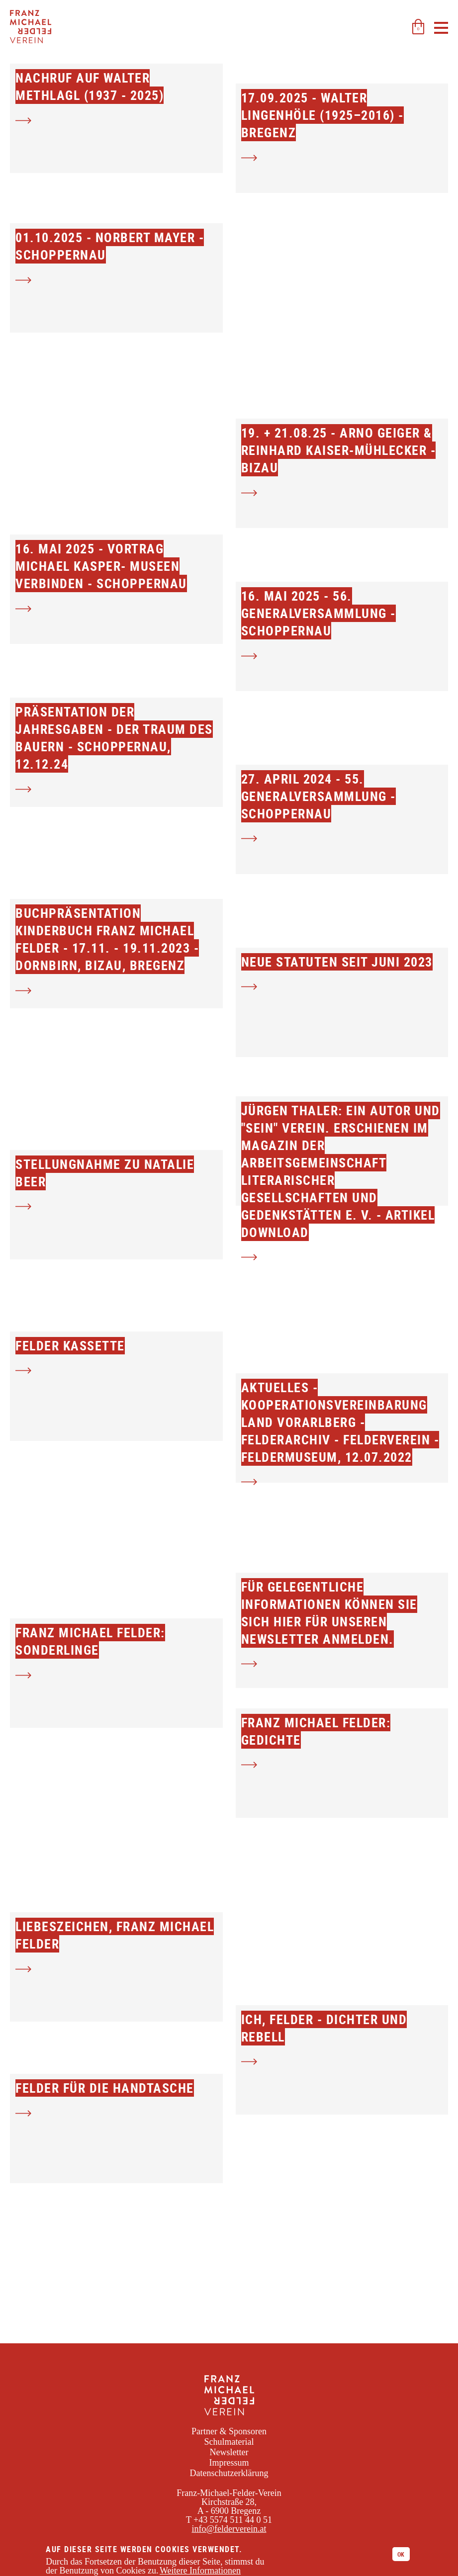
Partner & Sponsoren (229, 2431)
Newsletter (229, 2452)
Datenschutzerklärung (229, 2473)
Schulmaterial (229, 2442)
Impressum (229, 2463)
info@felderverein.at (228, 2529)
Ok (401, 2554)
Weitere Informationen (200, 2570)
